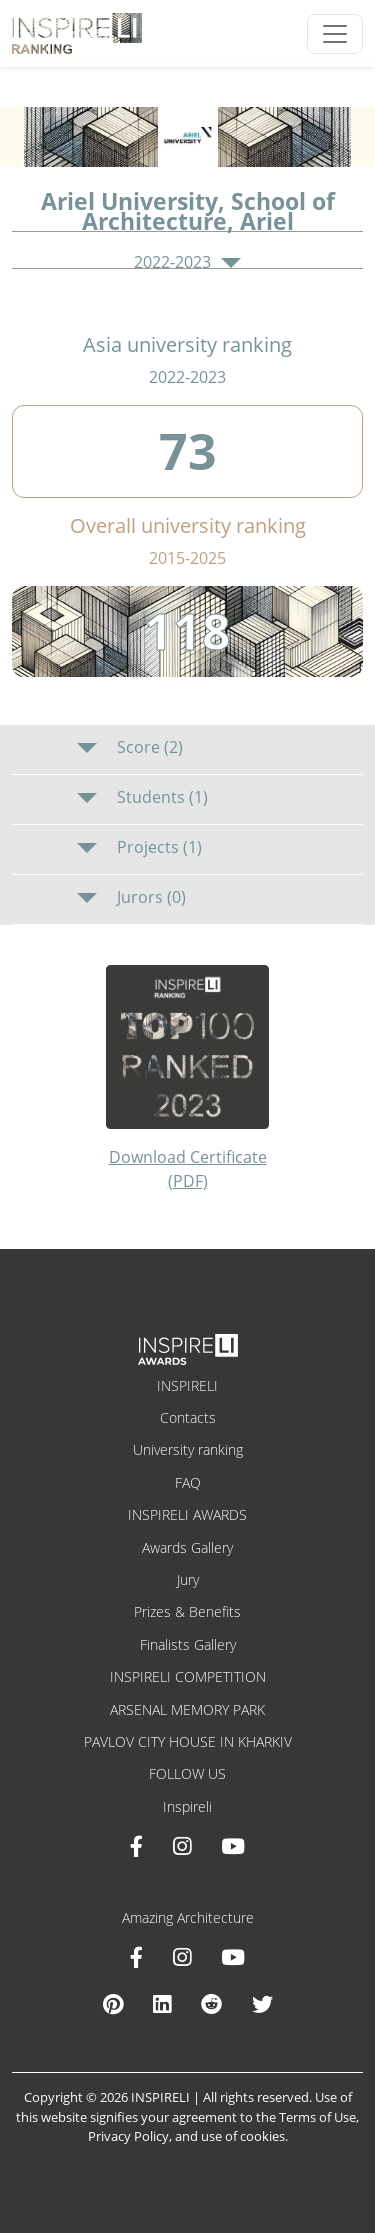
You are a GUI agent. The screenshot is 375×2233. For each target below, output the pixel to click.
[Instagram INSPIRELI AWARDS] (182, 1846)
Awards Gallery (187, 1547)
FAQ (188, 1482)
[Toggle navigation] (335, 34)
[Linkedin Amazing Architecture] (162, 2004)
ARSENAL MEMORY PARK (187, 1709)
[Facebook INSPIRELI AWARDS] (136, 1846)
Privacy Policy (128, 2136)
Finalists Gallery (188, 1644)
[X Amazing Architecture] (262, 2004)
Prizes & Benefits (187, 1611)
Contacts (188, 1417)
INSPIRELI (187, 1385)
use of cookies (243, 2136)
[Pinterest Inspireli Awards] (113, 2004)
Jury (188, 1579)
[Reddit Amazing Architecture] (211, 2004)
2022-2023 (187, 262)
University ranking (188, 1449)
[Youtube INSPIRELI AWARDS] (233, 1846)
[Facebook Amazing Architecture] (136, 1957)
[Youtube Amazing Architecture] (233, 1957)
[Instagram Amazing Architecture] (182, 1957)
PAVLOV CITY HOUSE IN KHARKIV (188, 1741)
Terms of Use (317, 2117)
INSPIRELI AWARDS (187, 1514)
